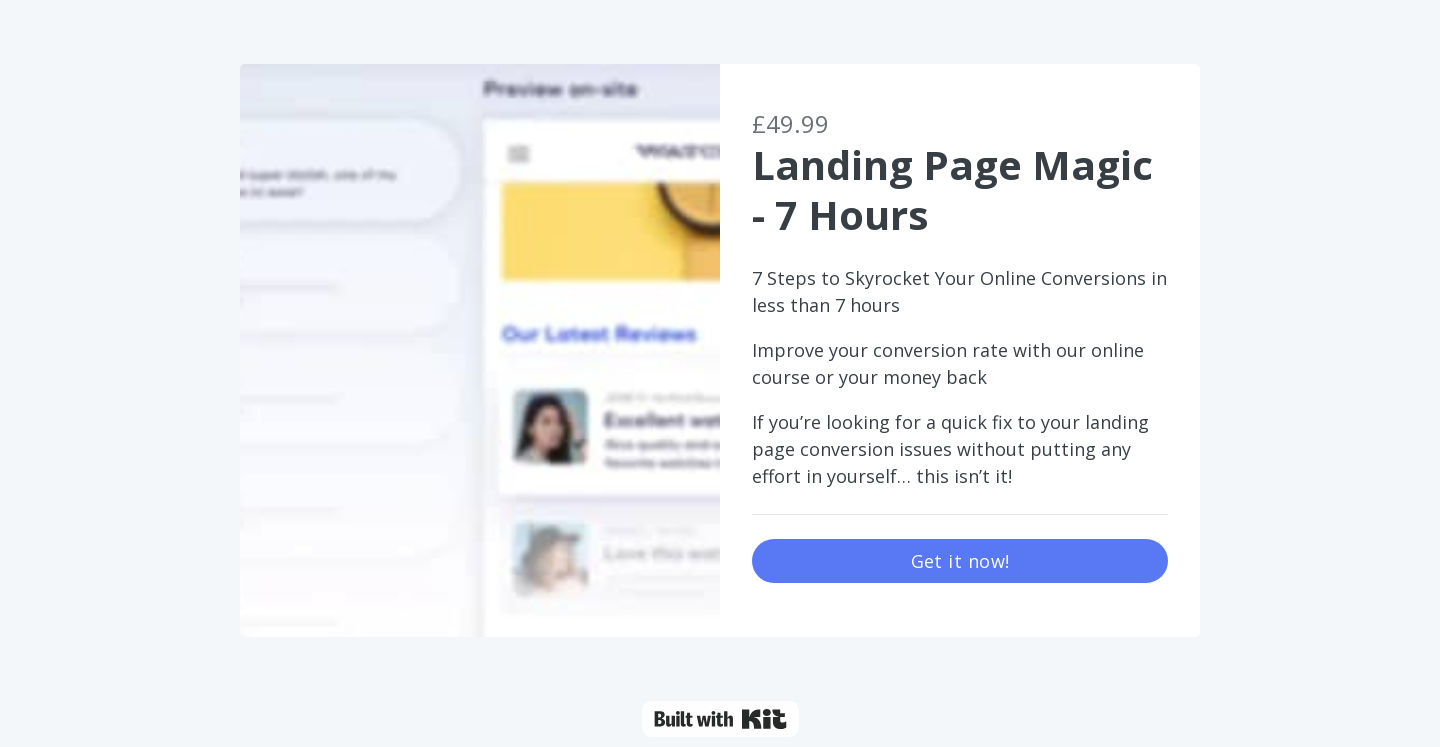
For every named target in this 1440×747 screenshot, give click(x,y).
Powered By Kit (720, 719)
